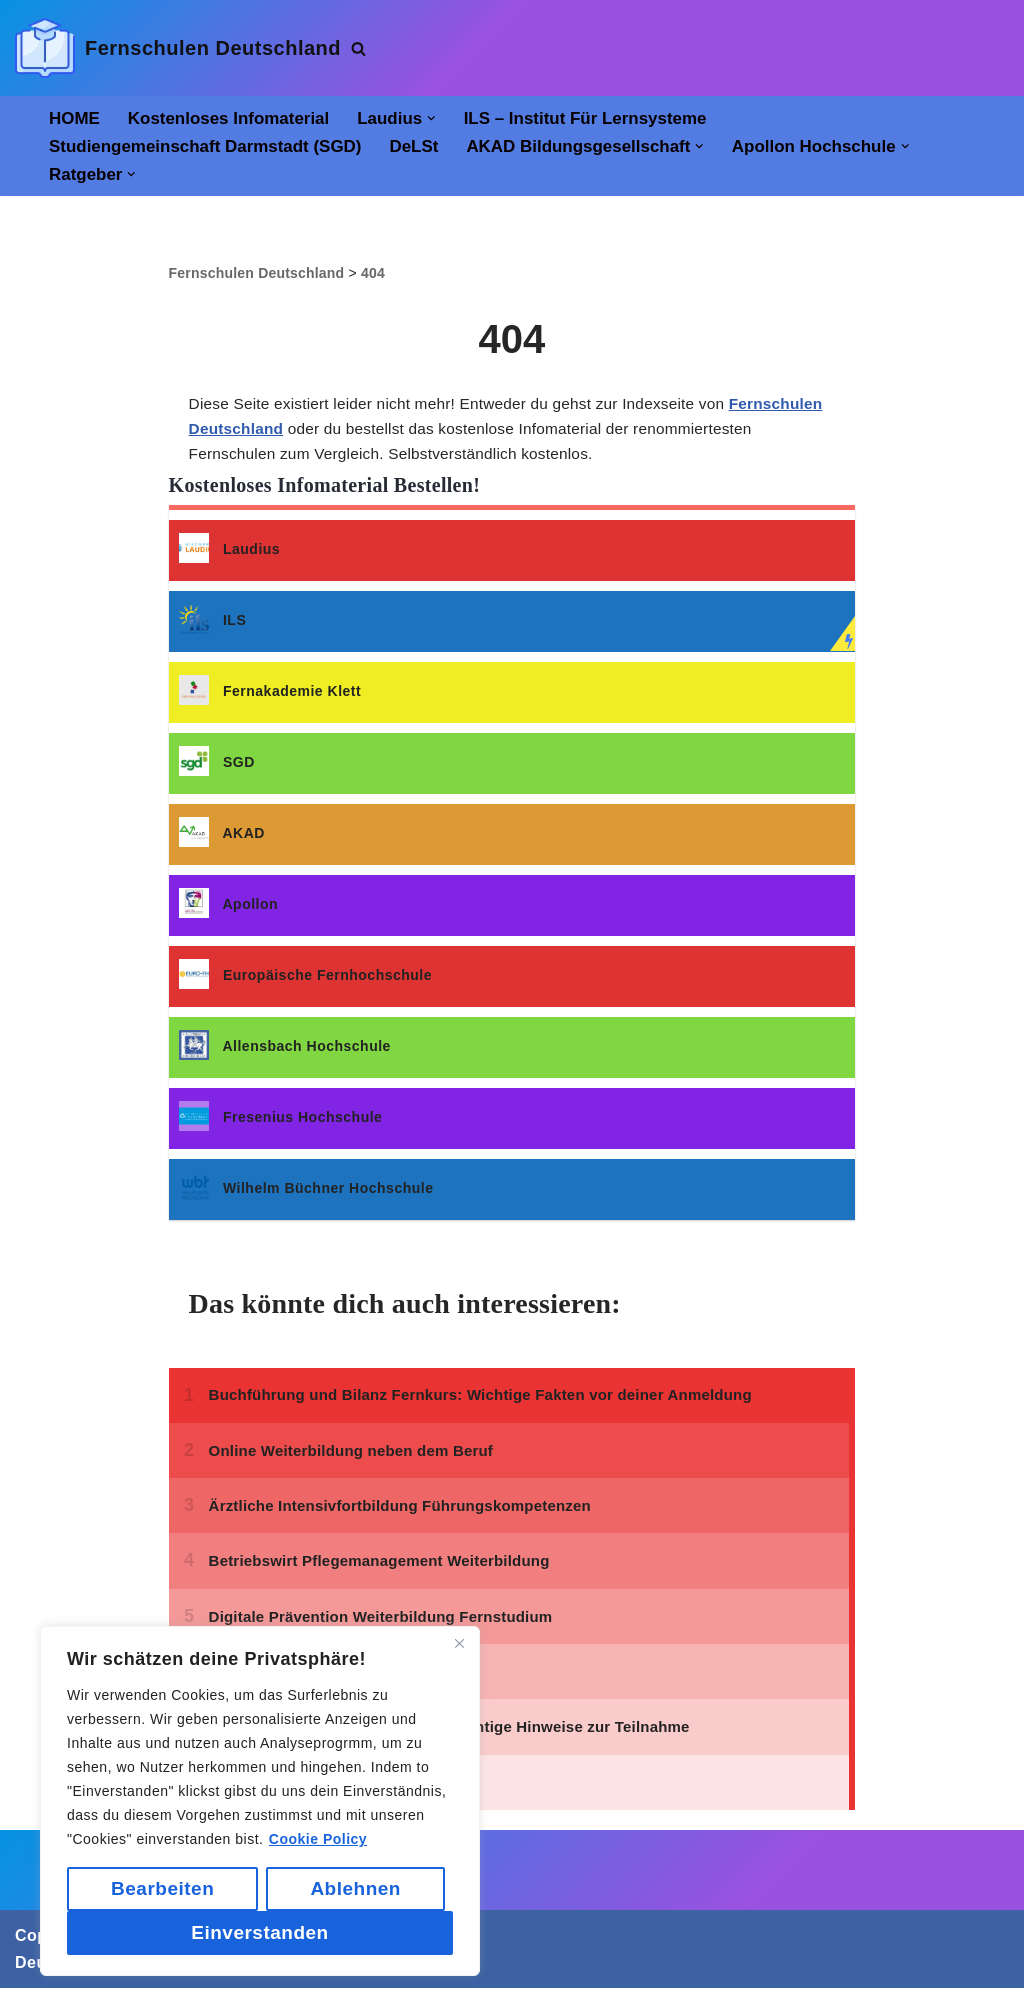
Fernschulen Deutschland (292, 436)
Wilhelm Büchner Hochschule (306, 1200)
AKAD (222, 845)
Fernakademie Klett (270, 703)
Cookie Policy (318, 1839)
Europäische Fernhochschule (305, 987)
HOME (75, 119)
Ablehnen (355, 1888)
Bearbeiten (162, 1888)
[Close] (459, 1643)
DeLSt (427, 148)
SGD (217, 774)
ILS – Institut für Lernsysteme (602, 119)
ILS (213, 632)
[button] (443, 118)
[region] (260, 1801)
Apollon (228, 916)
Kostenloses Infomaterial (234, 119)
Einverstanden (259, 1932)
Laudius (230, 561)
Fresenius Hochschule (281, 1129)
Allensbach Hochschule (285, 1058)
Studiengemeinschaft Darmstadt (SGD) (211, 148)
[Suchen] (358, 48)
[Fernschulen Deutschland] (178, 48)
